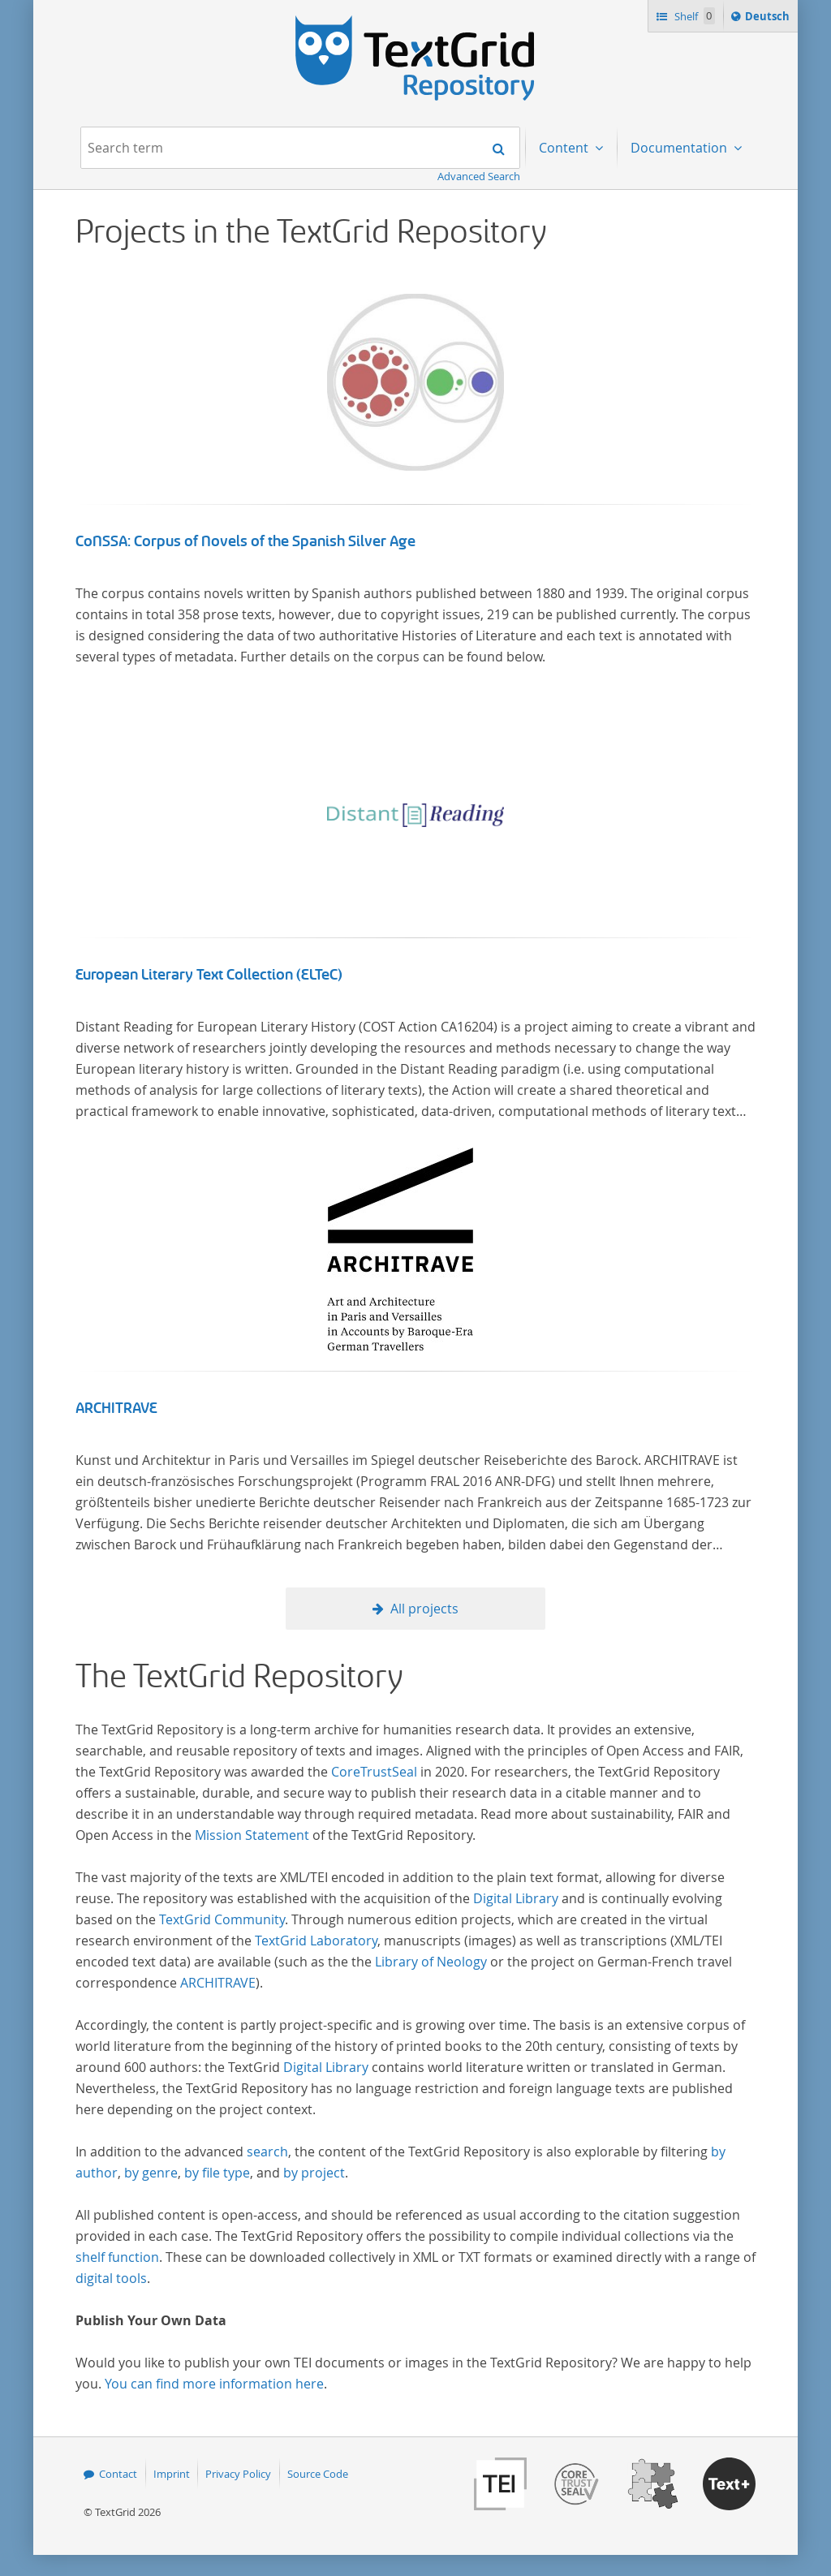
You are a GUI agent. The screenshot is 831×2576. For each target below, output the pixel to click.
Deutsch (769, 18)
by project (314, 2173)
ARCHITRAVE (116, 1408)
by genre (151, 2173)
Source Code (317, 2473)
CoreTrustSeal (374, 1772)
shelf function (117, 2257)
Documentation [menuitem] (680, 148)
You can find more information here (214, 2384)
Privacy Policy (238, 2473)
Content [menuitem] (565, 148)
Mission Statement (252, 1835)
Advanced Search (478, 176)
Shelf (693, 15)
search (267, 2151)
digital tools (111, 2278)
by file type (217, 2173)
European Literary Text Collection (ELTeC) (208, 975)
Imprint (171, 2473)
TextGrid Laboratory (316, 1940)
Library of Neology (431, 1962)
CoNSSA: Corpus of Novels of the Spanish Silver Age (245, 541)
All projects (424, 1609)
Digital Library (515, 1898)
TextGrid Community (222, 1919)
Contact (118, 2473)
